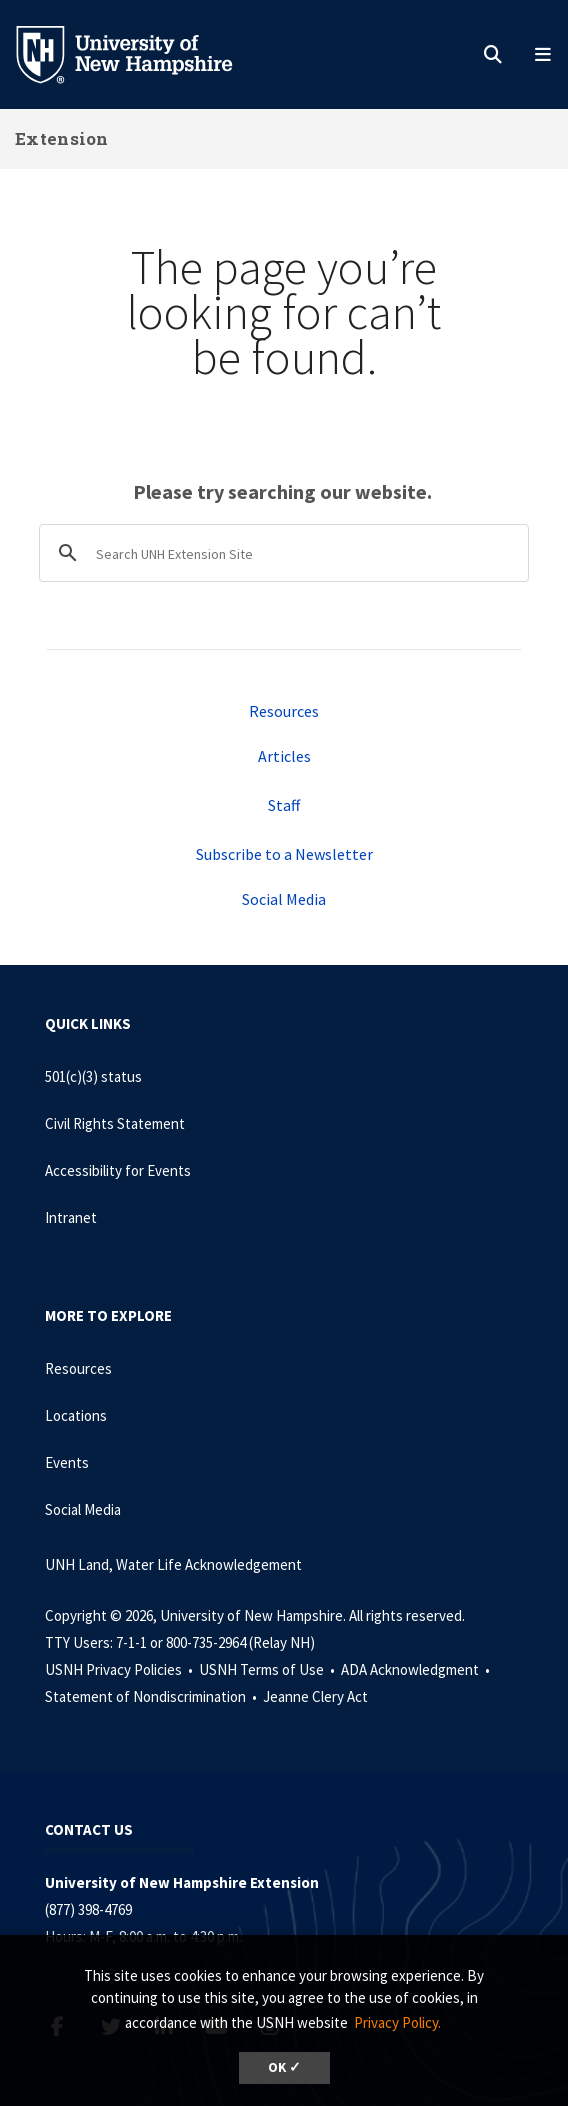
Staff (284, 805)
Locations (76, 1415)
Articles (284, 756)
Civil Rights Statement (115, 1123)
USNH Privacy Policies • (120, 1669)
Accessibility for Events (118, 1170)
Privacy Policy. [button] (397, 2022)
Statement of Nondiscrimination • (152, 1696)
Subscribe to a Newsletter (284, 854)
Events (67, 1462)
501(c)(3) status (93, 1076)
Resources (284, 711)
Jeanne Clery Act (315, 1696)
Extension (62, 138)
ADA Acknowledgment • (417, 1669)
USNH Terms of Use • (268, 1669)
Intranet (71, 1217)
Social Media (284, 899)
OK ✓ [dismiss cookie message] (284, 2067)
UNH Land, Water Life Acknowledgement (173, 1564)
